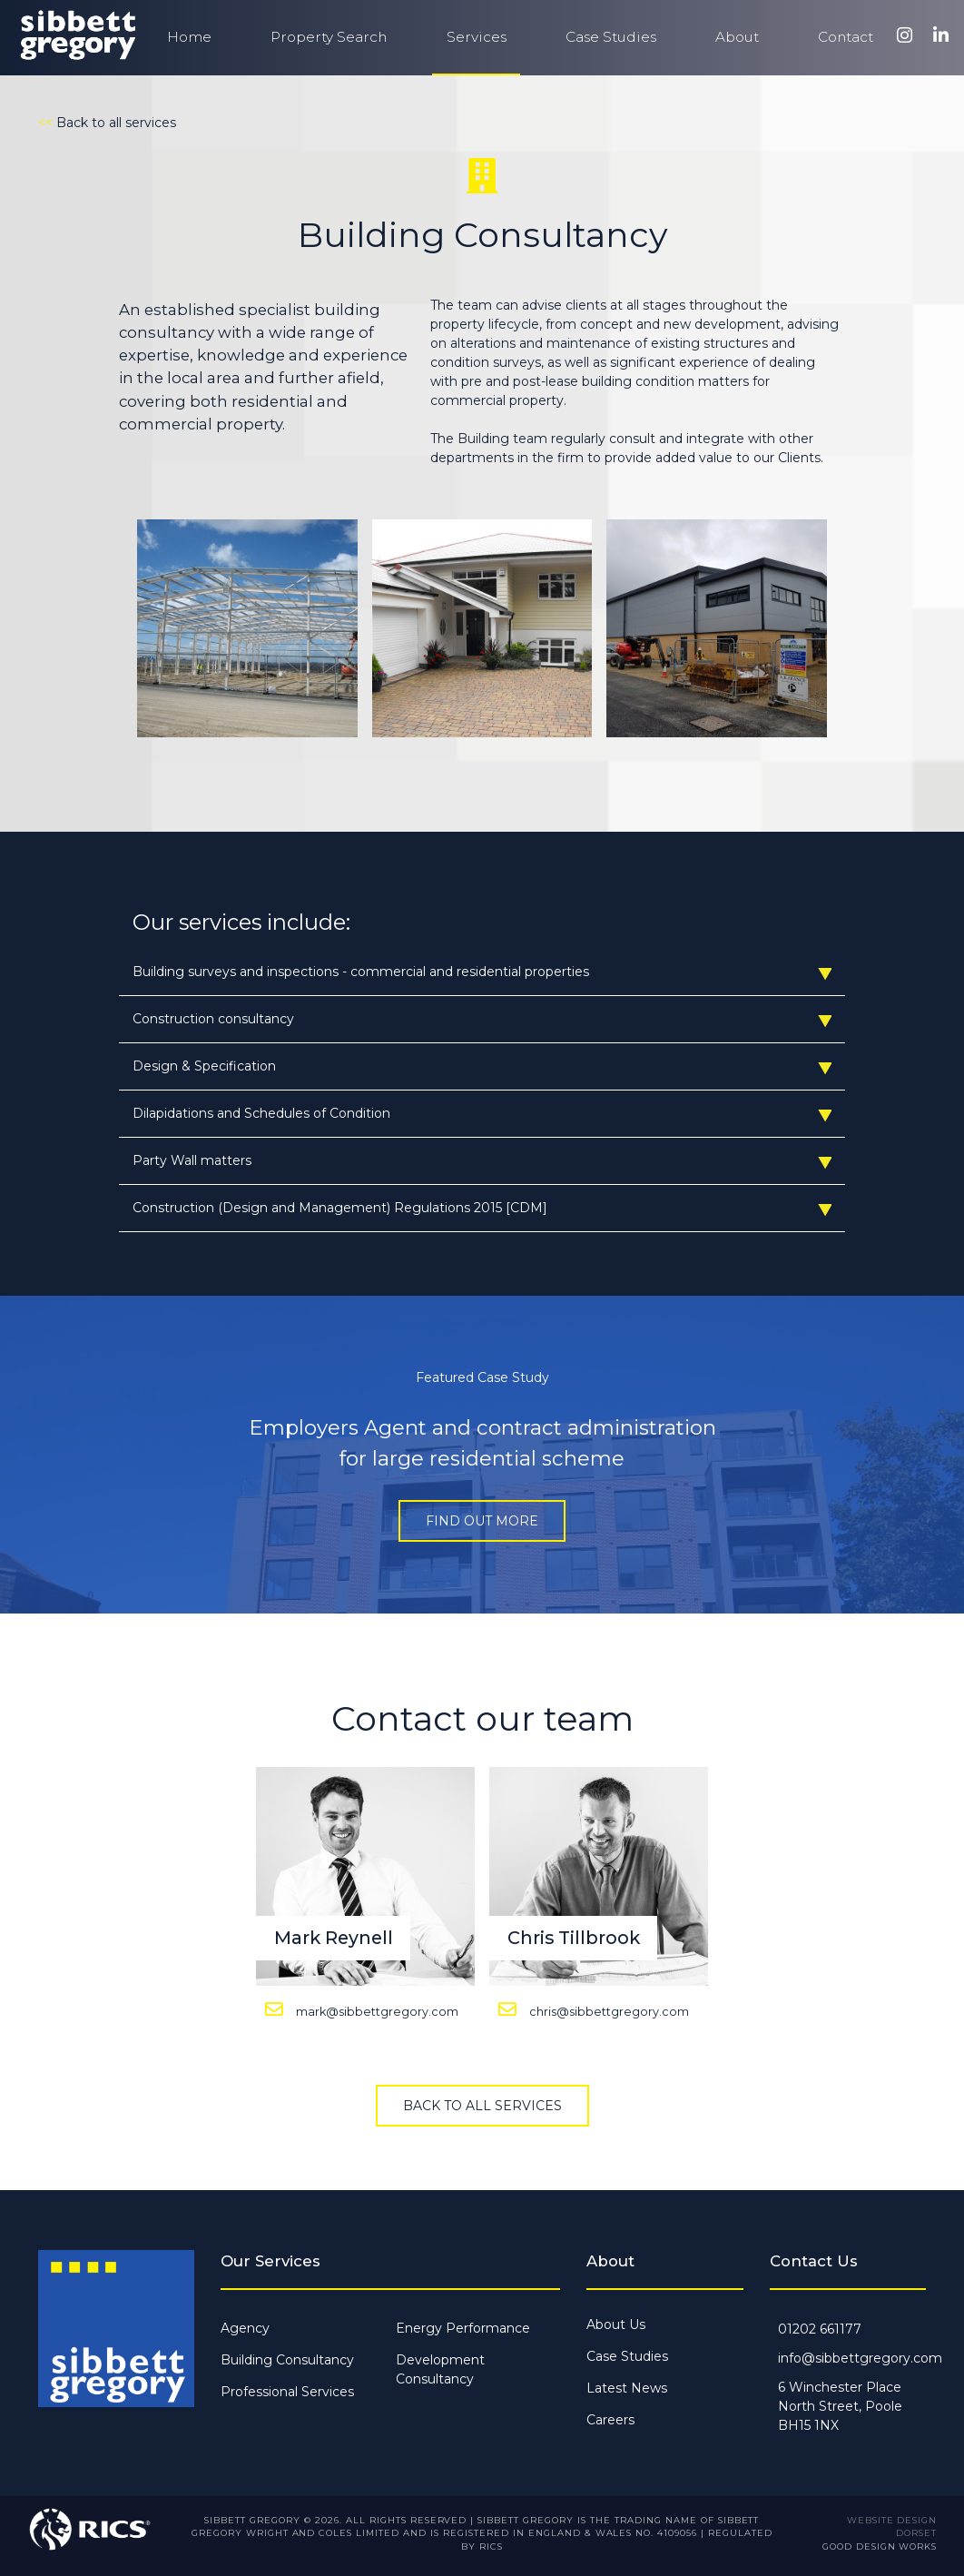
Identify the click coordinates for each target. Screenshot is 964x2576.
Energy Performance (463, 2328)
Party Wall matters (482, 1161)
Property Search (329, 36)
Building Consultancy (287, 2360)
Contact (845, 36)
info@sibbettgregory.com (860, 2358)
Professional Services (287, 2392)
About (737, 36)
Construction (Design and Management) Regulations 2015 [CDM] (482, 1208)
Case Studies (611, 36)
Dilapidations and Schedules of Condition (482, 1113)
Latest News (626, 2388)
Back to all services (482, 2105)
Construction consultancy (482, 1019)
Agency (245, 2328)
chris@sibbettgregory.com (609, 2011)
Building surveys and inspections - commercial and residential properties (482, 972)
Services (477, 36)
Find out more (482, 1521)
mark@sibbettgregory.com (377, 2011)
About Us (615, 2324)
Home (189, 36)
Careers (610, 2420)
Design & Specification (482, 1066)
